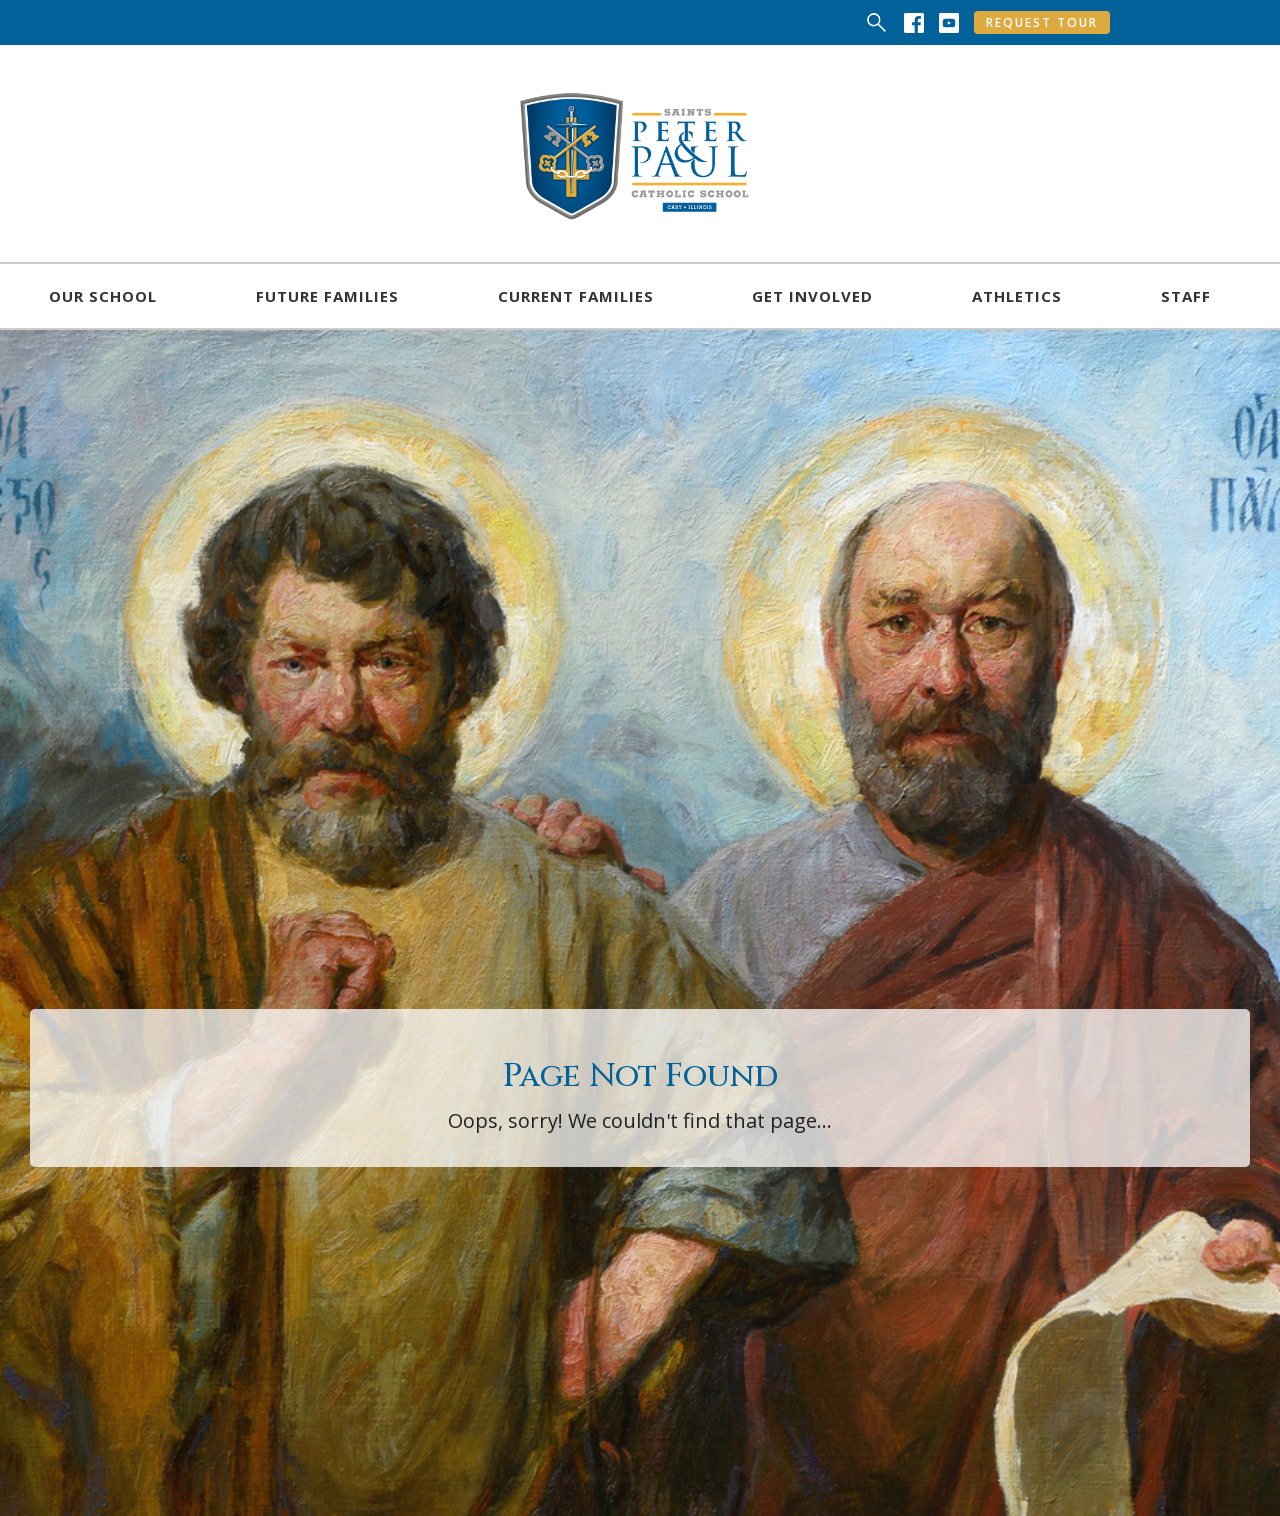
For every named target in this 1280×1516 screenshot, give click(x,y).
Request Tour (1042, 22)
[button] (103, 296)
